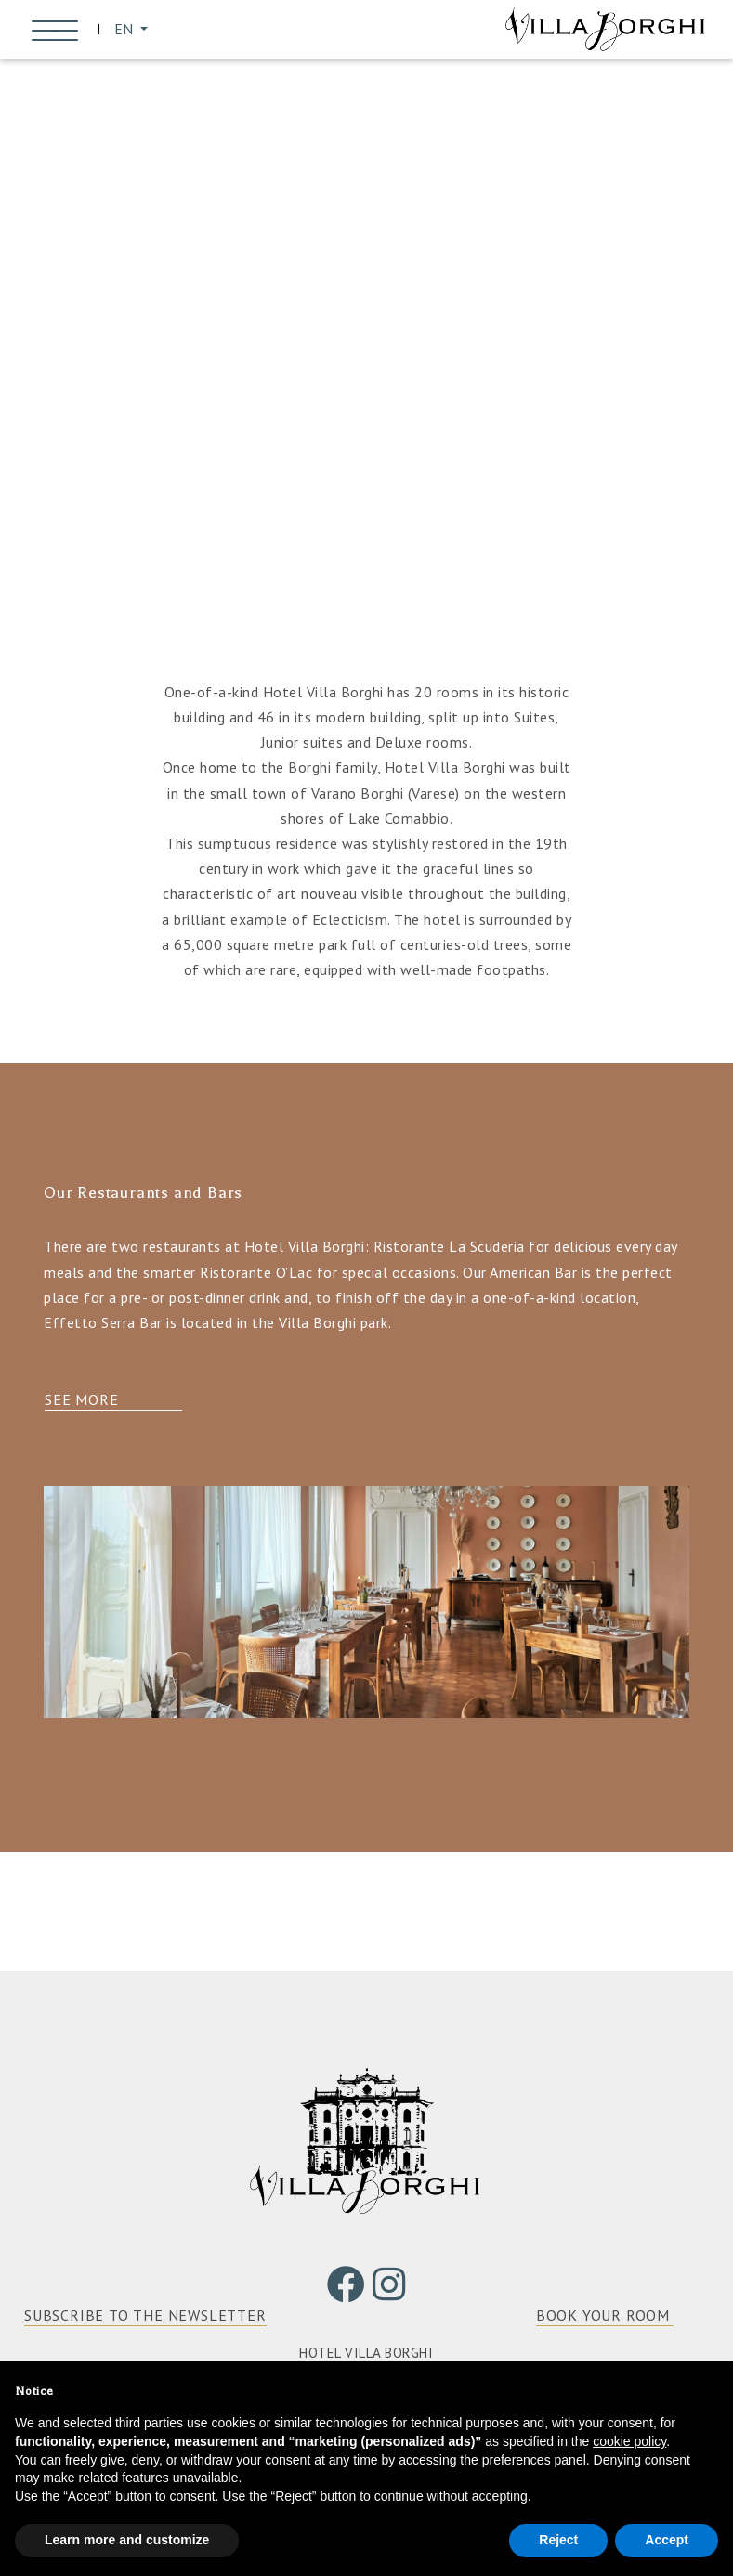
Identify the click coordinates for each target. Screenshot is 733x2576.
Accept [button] (666, 2539)
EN (129, 30)
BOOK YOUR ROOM (603, 2318)
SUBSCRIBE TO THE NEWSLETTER (145, 2318)
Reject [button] (558, 2539)
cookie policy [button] (629, 2441)
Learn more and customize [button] (127, 2539)
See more (81, 1404)
